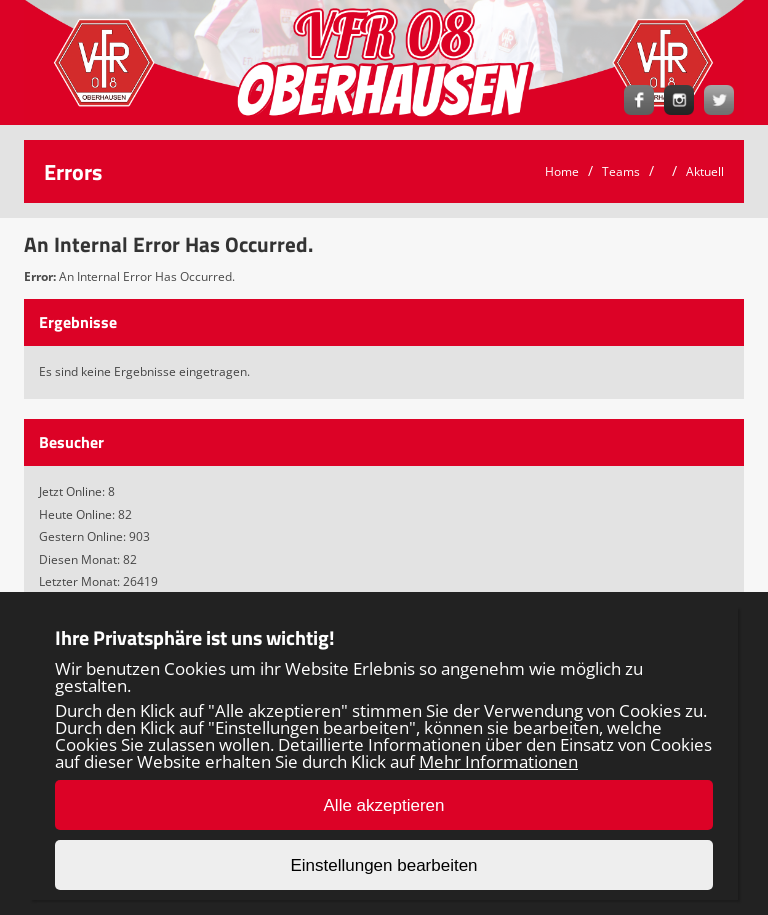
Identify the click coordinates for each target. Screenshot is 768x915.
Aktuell (705, 171)
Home (562, 171)
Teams (621, 171)
